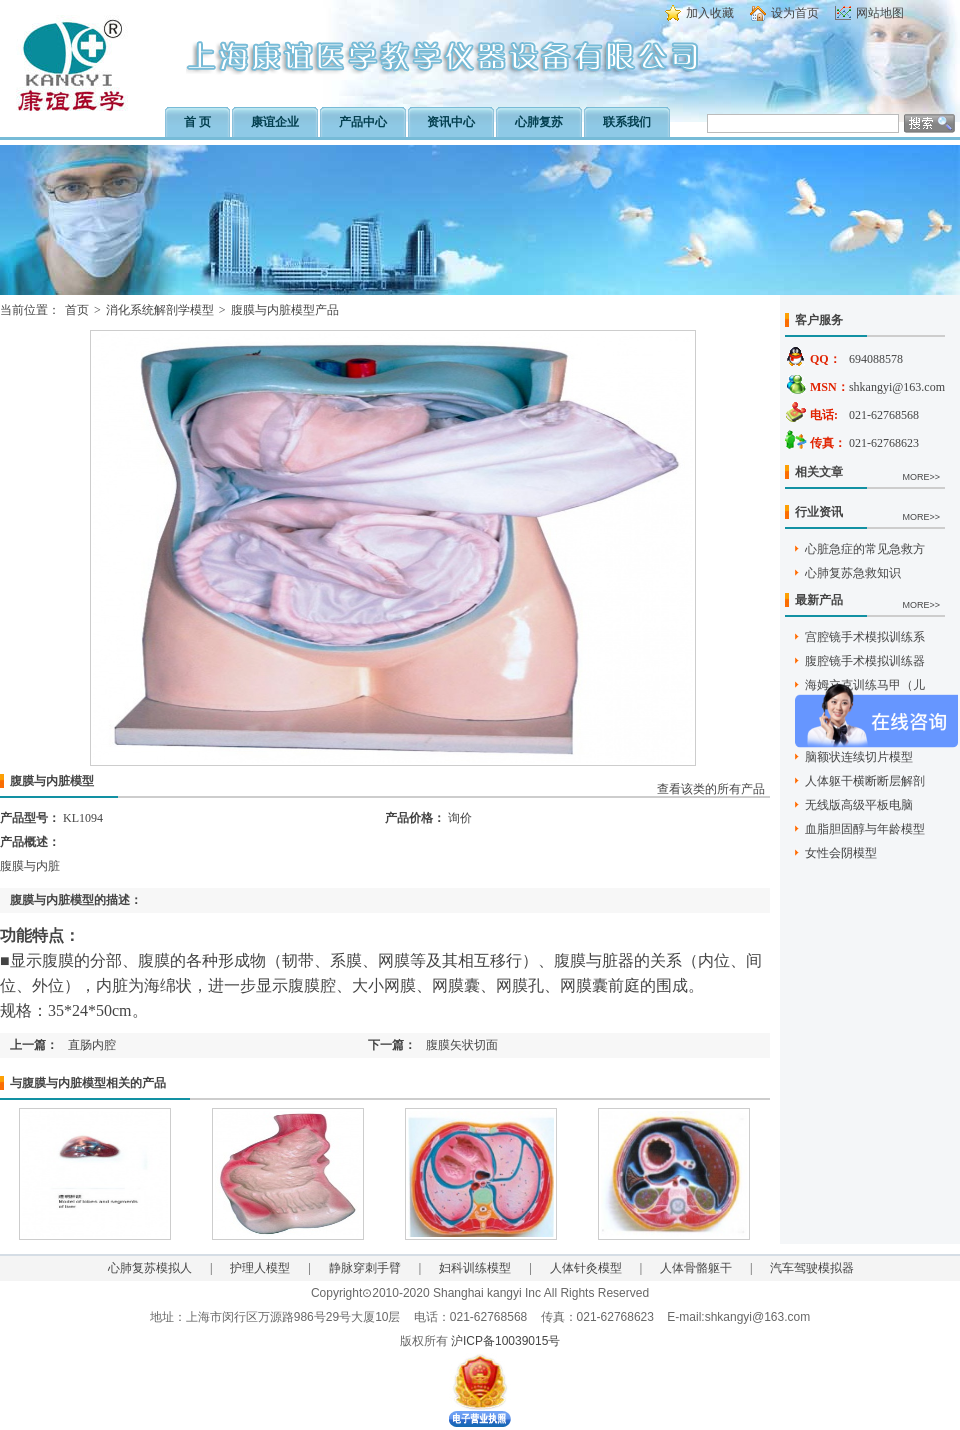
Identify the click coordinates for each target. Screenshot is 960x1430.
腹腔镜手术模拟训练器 (865, 661)
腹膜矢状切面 (462, 1045)
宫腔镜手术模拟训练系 (865, 637)
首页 (77, 310)
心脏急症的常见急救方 (865, 549)
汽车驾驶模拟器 (812, 1268)
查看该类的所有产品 (711, 789)
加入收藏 (710, 13)
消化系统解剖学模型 (160, 310)
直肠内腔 (92, 1045)
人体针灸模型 (586, 1268)
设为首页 (795, 13)
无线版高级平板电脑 (859, 805)
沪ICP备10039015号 (505, 1341)
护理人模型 (260, 1268)
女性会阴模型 (841, 853)
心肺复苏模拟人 (150, 1268)
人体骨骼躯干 (696, 1268)
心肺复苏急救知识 (853, 573)
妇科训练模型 (475, 1268)
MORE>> (921, 477)
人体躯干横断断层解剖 (865, 781)
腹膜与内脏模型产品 (285, 310)
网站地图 (880, 13)
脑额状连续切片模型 (859, 757)
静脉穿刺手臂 (365, 1268)
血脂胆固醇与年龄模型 (865, 829)
